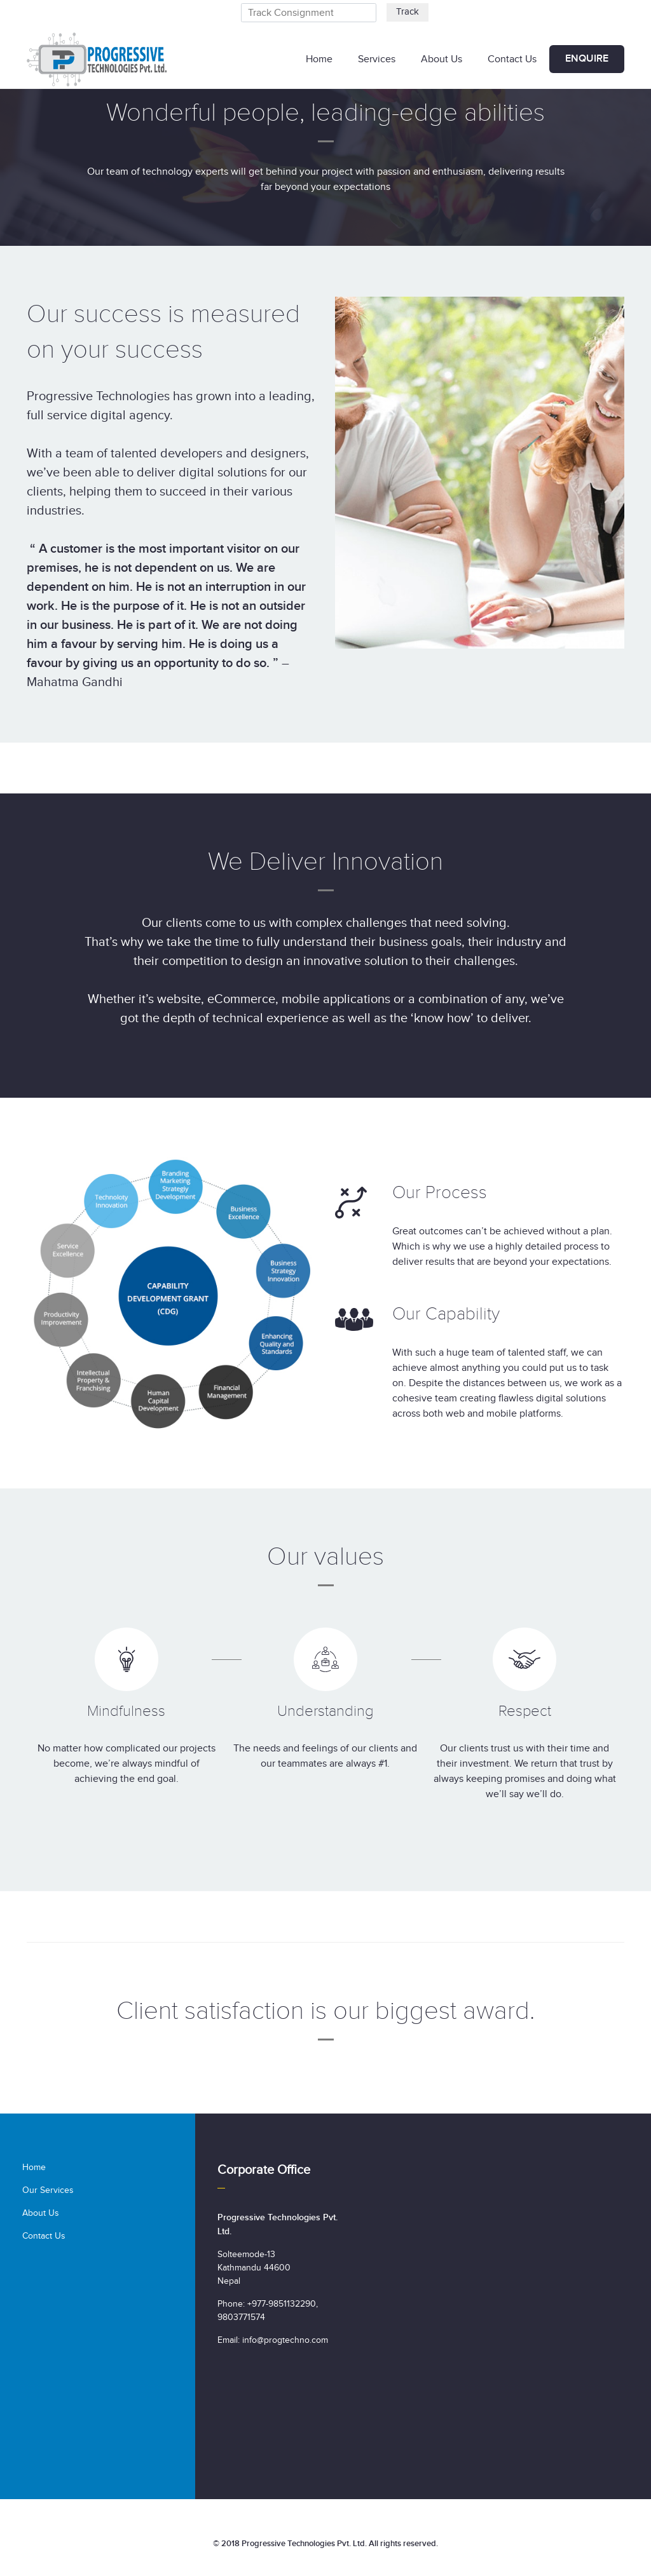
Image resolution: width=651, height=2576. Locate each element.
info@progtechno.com (285, 2340)
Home (319, 59)
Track (407, 11)
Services (376, 59)
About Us (441, 59)
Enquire (586, 59)
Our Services (48, 2190)
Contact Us (512, 59)
